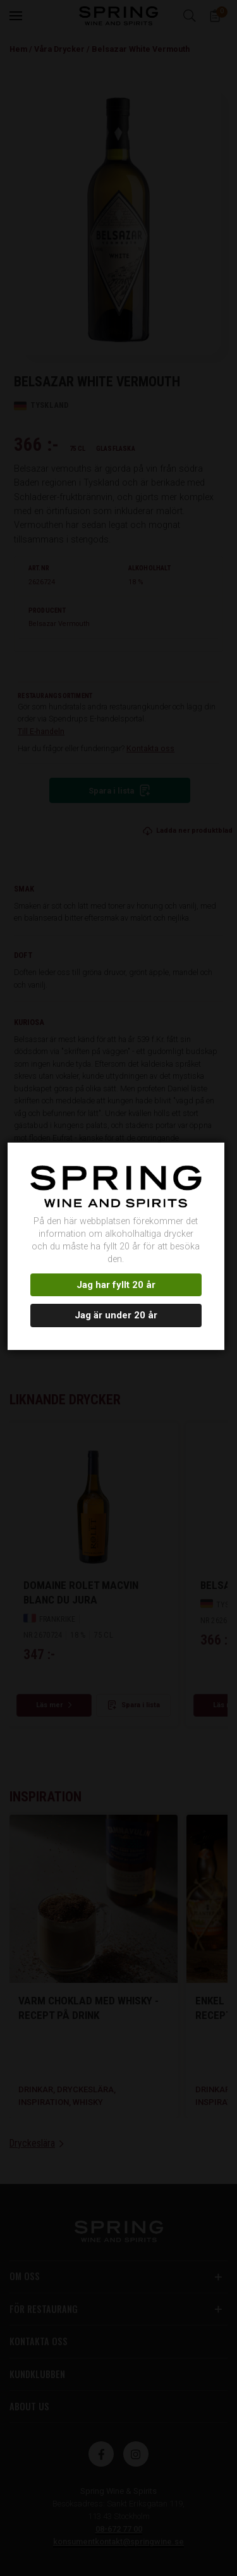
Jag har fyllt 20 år (117, 1278)
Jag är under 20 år (117, 1309)
